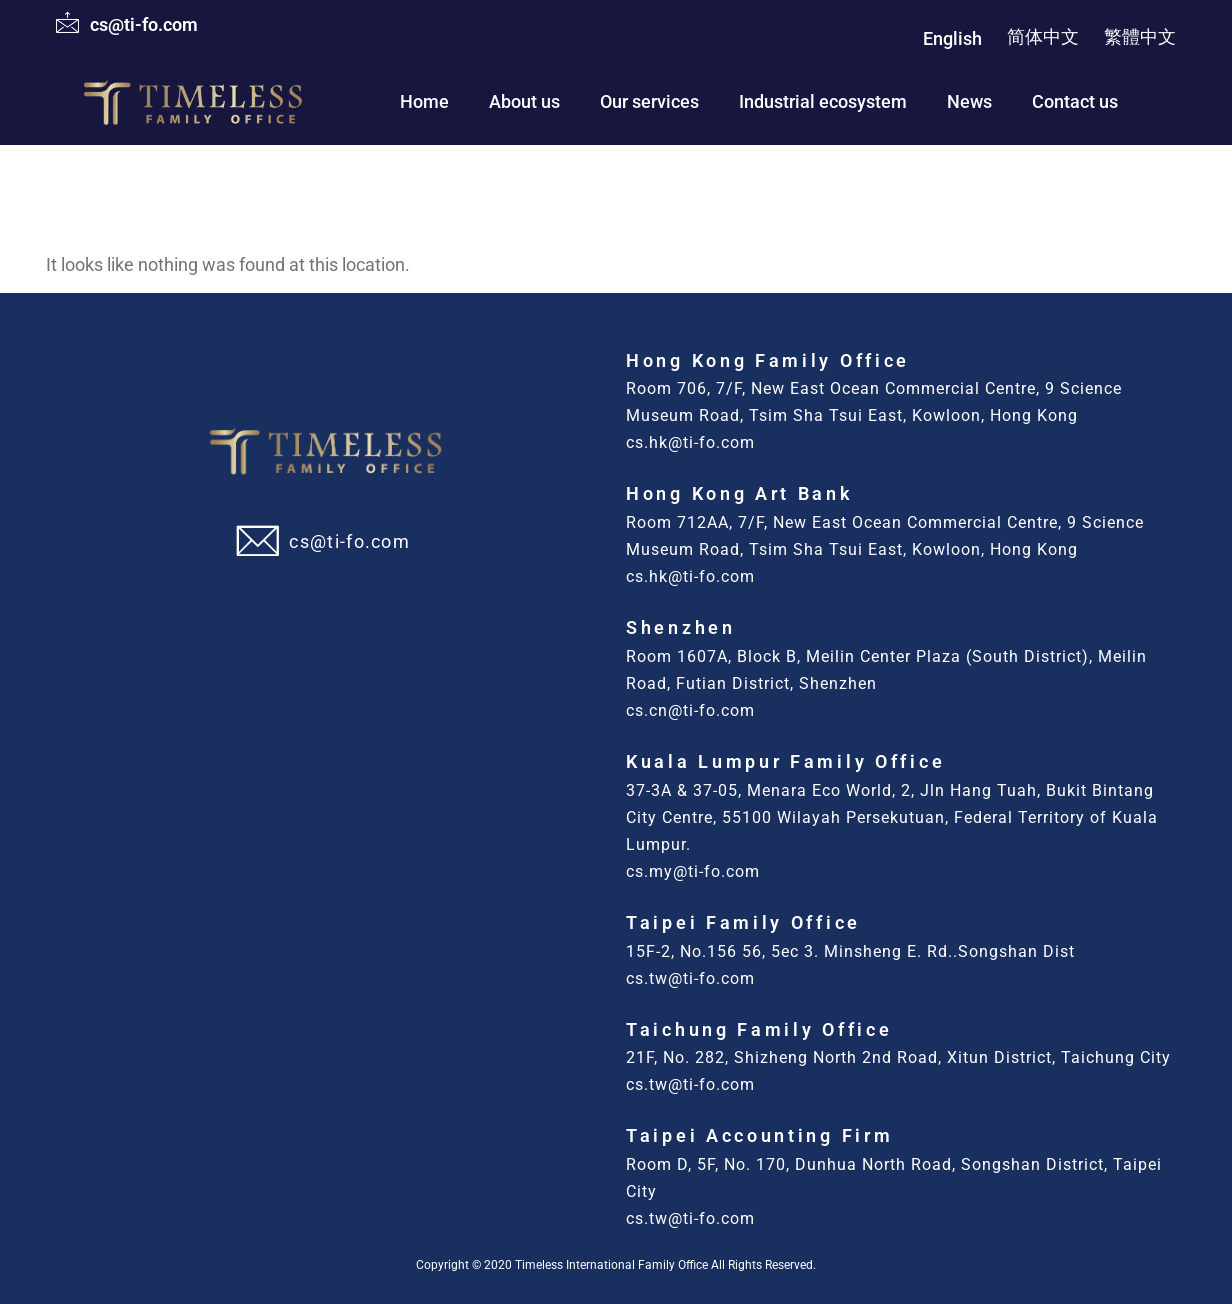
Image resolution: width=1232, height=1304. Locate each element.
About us (524, 101)
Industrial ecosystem (823, 101)
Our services (649, 101)
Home (424, 101)
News (969, 101)
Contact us (1075, 101)
